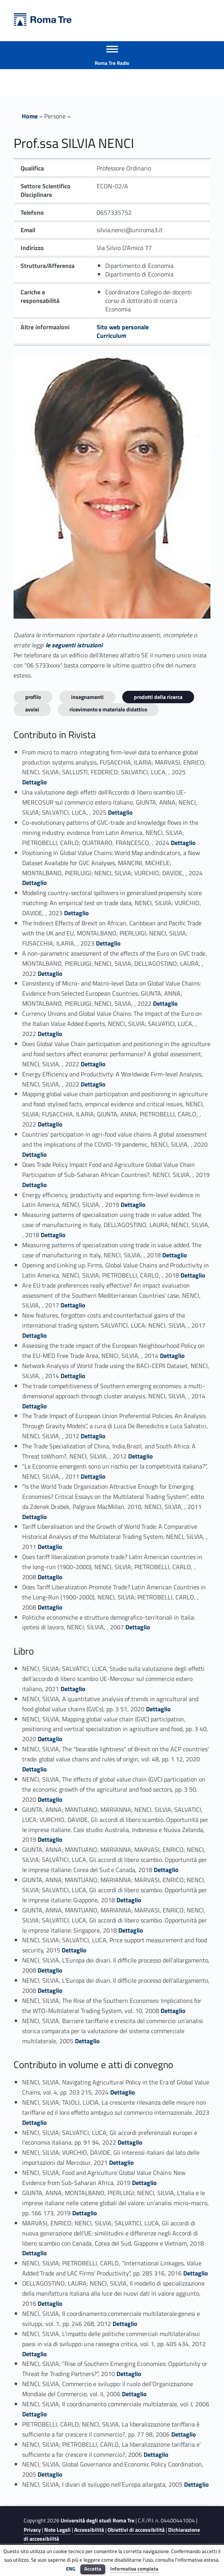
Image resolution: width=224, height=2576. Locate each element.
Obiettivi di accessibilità (136, 2530)
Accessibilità (89, 2530)
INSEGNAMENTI (87, 697)
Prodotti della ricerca (158, 697)
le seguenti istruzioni (73, 645)
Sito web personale (123, 327)
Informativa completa (134, 2569)
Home (30, 116)
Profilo (33, 697)
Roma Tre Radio (112, 63)
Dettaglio (34, 782)
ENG (70, 2569)
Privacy (32, 2530)
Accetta (92, 2569)
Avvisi (32, 709)
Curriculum (111, 335)
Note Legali (57, 2530)
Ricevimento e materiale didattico (108, 709)
